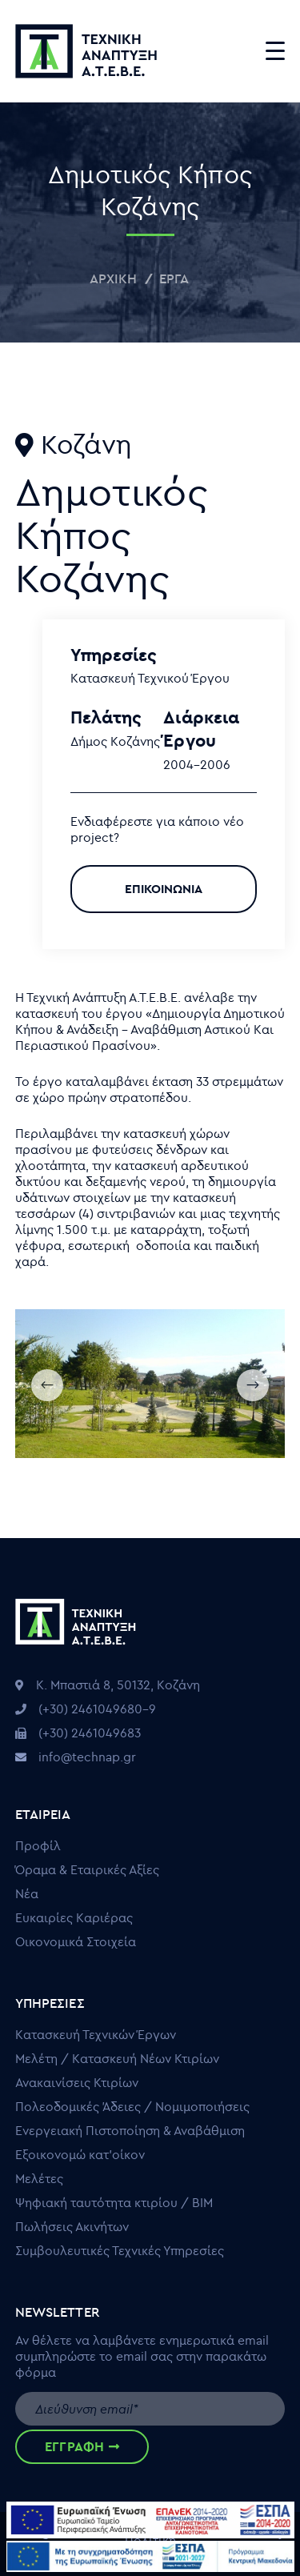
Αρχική (113, 278)
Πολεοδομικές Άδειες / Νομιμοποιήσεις (132, 2106)
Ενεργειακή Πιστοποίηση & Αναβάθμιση (130, 2130)
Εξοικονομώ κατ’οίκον (80, 2154)
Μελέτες (39, 2178)
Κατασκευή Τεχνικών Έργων (95, 2034)
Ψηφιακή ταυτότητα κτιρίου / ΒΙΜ (114, 2202)
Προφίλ (38, 1845)
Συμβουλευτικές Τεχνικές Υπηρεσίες (119, 2250)
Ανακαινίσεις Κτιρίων (76, 2082)
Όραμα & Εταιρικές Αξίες (87, 1869)
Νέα (26, 1893)
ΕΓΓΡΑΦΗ (82, 2446)
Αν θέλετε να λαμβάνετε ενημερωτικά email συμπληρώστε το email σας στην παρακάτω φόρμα (142, 2356)
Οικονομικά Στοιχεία (75, 1941)
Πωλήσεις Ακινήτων (72, 2226)
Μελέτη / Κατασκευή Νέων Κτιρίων (117, 2058)
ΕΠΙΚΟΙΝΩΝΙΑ (163, 888)
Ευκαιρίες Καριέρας (74, 1917)
